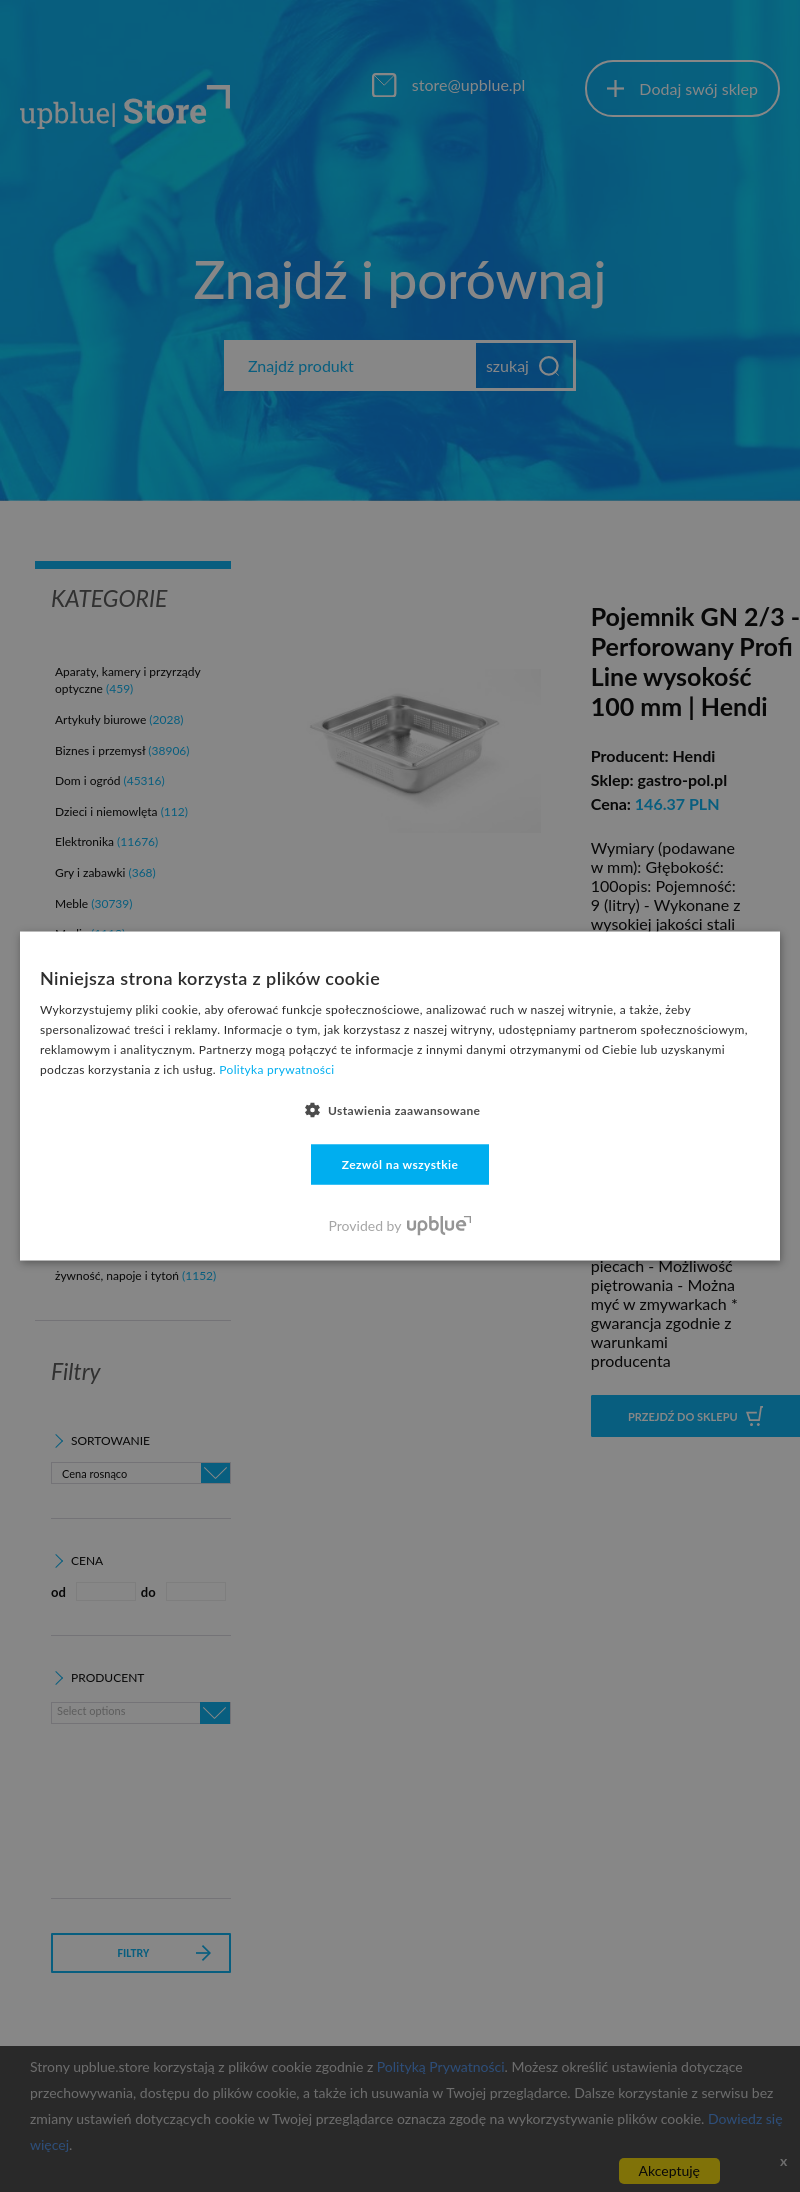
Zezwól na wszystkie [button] (400, 1163)
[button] (400, 1109)
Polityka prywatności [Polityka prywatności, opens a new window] (276, 1068)
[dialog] (400, 1096)
